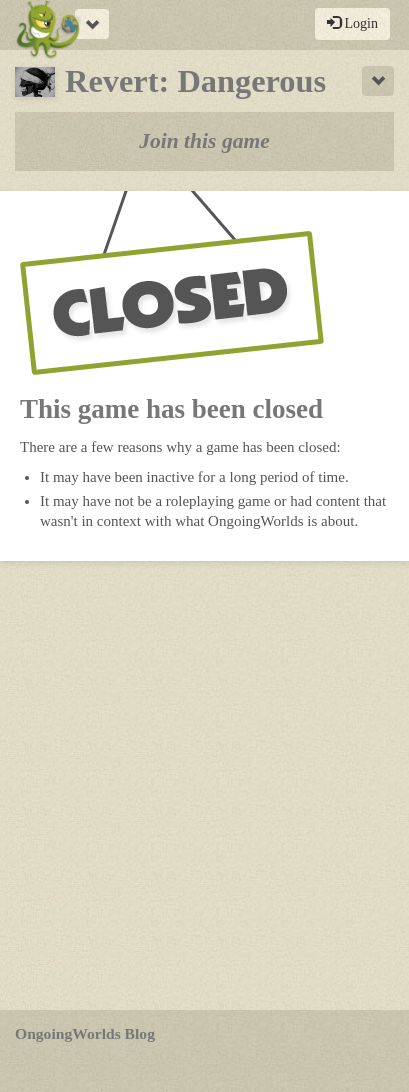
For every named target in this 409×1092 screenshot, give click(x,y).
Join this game (204, 141)
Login (352, 23)
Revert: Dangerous (170, 81)
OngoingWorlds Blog (85, 1033)
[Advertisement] (204, 785)
